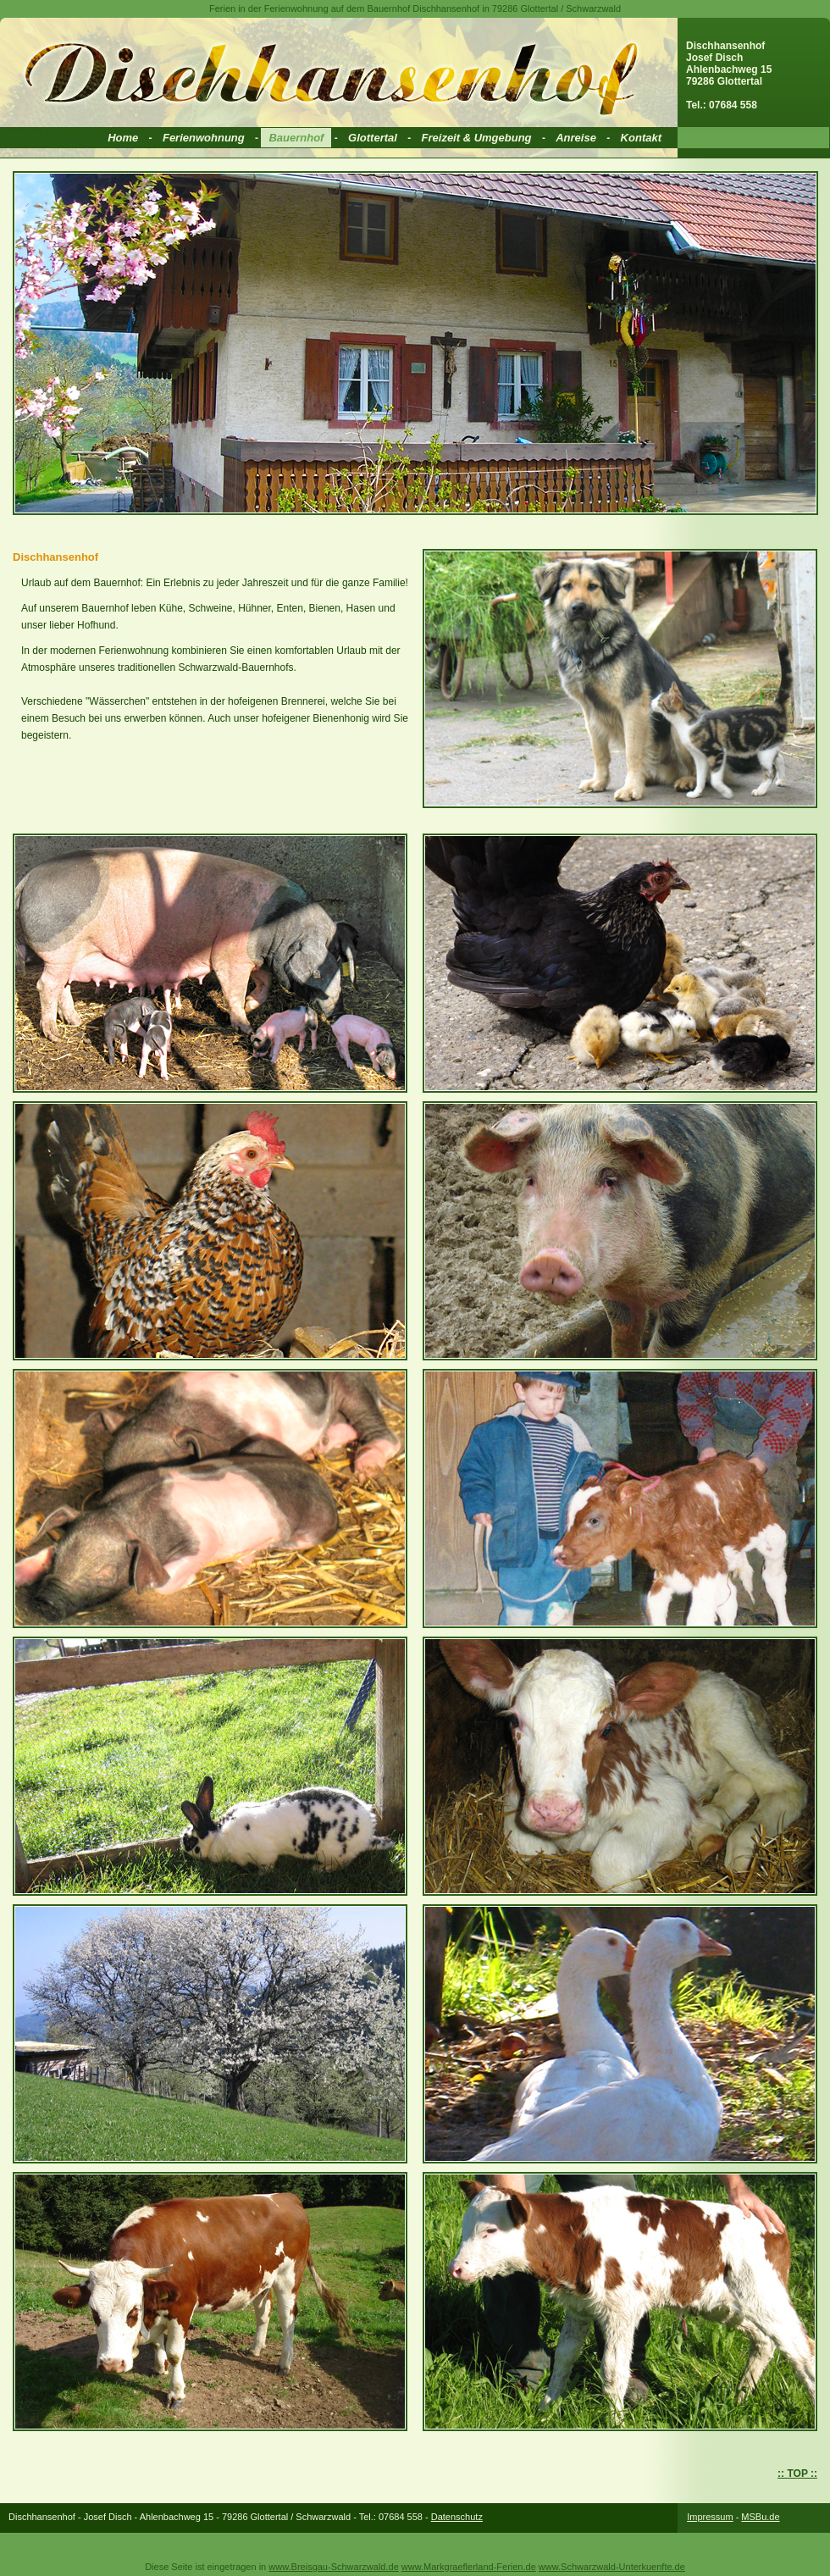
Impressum (710, 2517)
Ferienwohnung (204, 137)
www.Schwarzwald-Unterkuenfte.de (612, 2567)
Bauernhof (296, 137)
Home (123, 137)
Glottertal (372, 137)
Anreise (576, 137)
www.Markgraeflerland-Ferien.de (468, 2567)
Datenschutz (457, 2517)
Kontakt (641, 137)
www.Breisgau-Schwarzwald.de (333, 2567)
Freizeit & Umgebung (477, 137)
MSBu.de (760, 2517)
